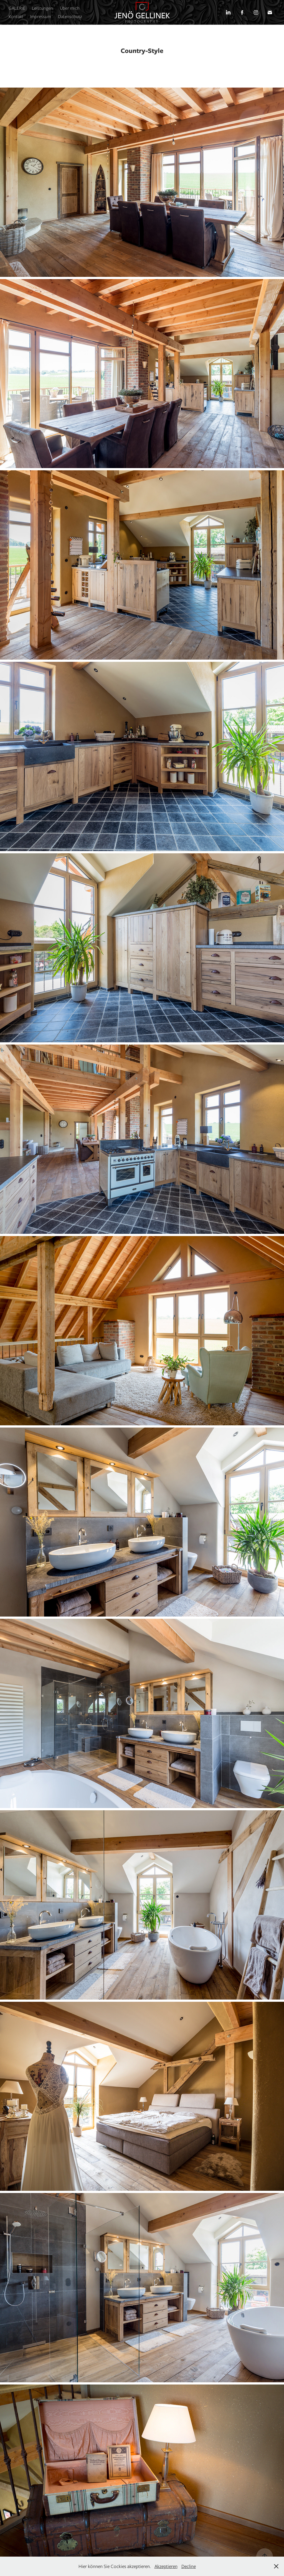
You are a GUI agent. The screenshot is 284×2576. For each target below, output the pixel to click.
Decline (188, 2566)
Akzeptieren (166, 2566)
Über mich (70, 8)
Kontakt (16, 16)
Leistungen (42, 8)
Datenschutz (70, 16)
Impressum (40, 16)
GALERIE (17, 8)
